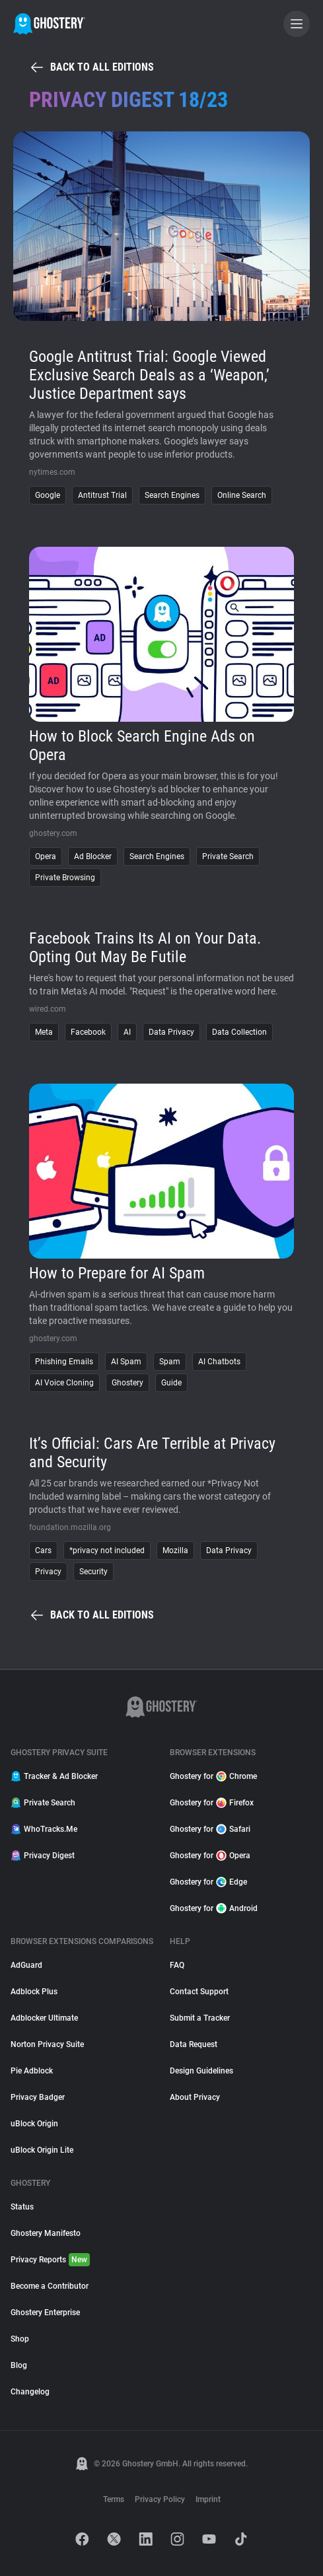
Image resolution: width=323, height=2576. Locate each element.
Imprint (208, 2499)
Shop (20, 2339)
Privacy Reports (50, 2259)
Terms (113, 2499)
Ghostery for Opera (210, 1855)
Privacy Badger (38, 2097)
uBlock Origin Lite (42, 2150)
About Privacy (195, 2097)
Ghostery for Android (214, 1908)
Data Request (193, 2044)
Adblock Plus (34, 1991)
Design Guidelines (201, 2070)
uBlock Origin (34, 2123)
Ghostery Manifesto (46, 2233)
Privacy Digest (43, 1855)
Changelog (30, 2391)
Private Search (43, 1802)
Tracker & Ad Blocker (54, 1776)
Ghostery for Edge (208, 1882)
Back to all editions (91, 67)
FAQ (177, 1965)
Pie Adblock (32, 2070)
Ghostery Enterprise (45, 2312)
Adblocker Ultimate (44, 2018)
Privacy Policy (160, 2499)
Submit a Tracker (200, 2018)
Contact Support (199, 1991)
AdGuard (26, 1965)
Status (22, 2206)
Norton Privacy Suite (47, 2044)
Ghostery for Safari (210, 1829)
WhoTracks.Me (44, 1829)
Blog (19, 2365)
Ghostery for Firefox (212, 1802)
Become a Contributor (50, 2286)
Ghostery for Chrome (213, 1776)
